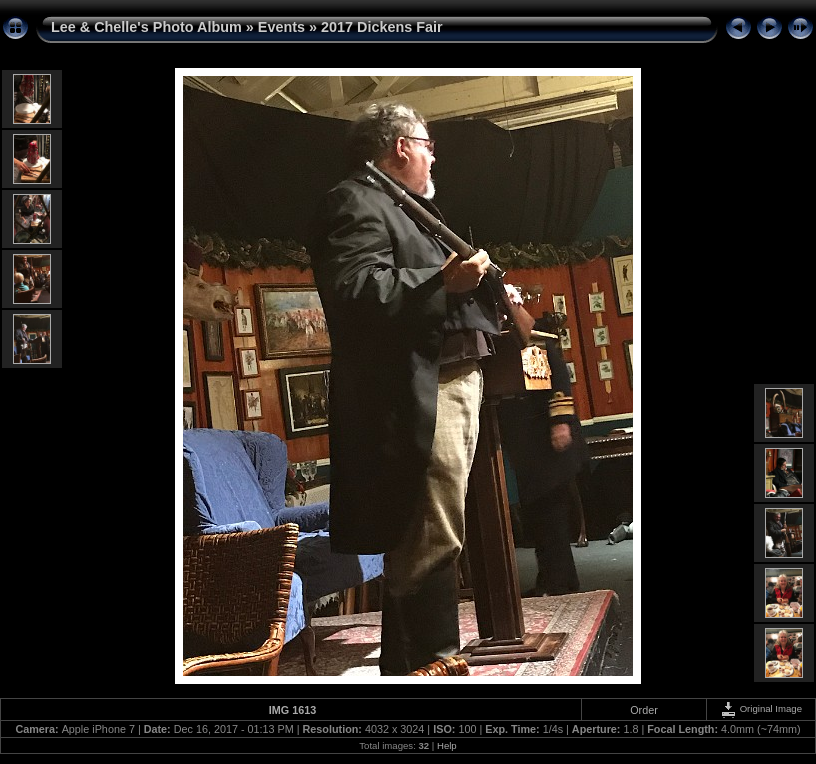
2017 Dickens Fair (382, 27)
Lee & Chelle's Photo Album (146, 27)
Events (281, 27)
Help (447, 745)
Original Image (761, 708)
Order (644, 710)
